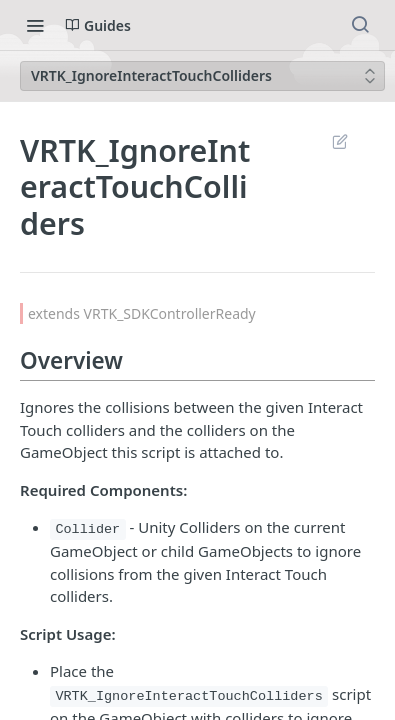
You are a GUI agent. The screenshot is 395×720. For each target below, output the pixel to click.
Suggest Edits (339, 141)
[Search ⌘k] (360, 25)
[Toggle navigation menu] (35, 25)
